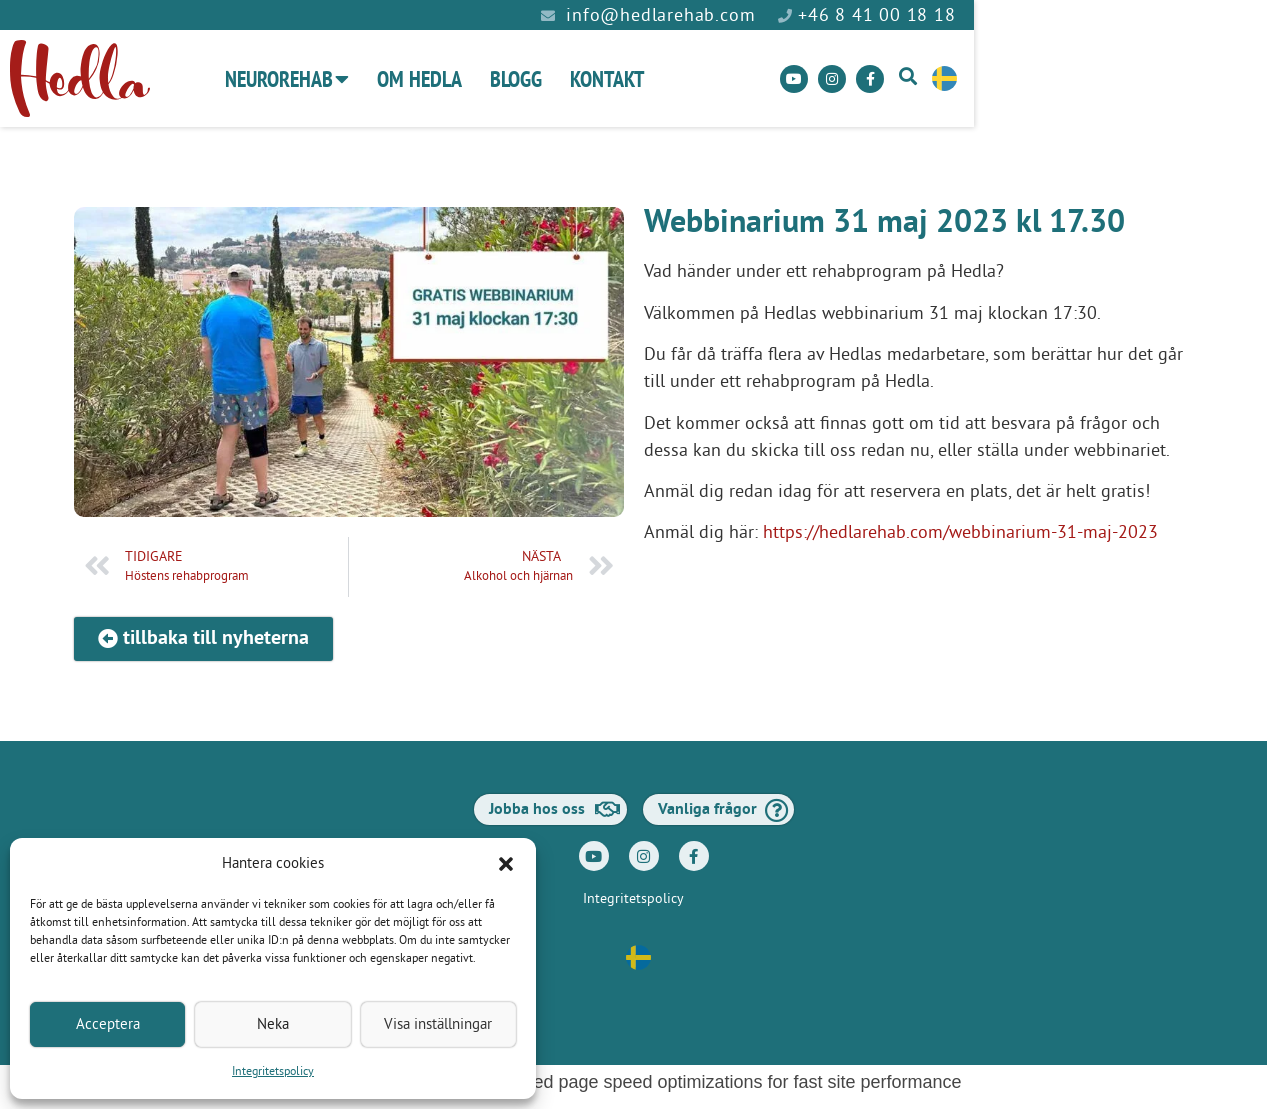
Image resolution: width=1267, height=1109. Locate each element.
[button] (506, 864)
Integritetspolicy (273, 1072)
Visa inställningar (438, 1024)
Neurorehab (425, 79)
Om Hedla (557, 79)
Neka (273, 1024)
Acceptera (108, 1024)
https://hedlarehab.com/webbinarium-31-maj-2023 (960, 533)
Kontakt (745, 79)
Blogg (654, 79)
